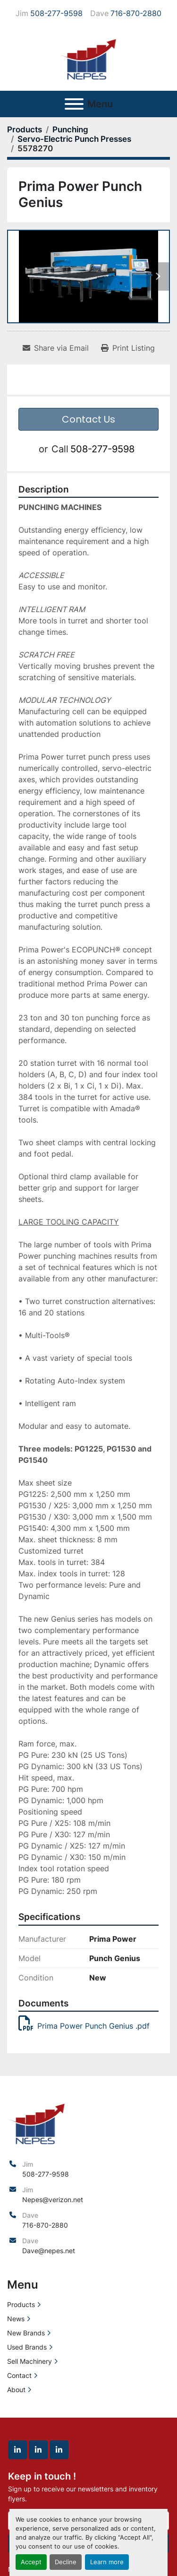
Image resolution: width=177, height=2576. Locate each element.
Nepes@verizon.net (52, 2200)
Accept (31, 2562)
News (16, 2319)
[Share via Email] (56, 348)
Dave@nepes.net (48, 2251)
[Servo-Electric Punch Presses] (74, 139)
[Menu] (74, 104)
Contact (19, 2375)
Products (21, 2304)
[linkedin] (17, 2449)
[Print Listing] (128, 348)
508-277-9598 (56, 13)
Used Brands (27, 2347)
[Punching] (70, 129)
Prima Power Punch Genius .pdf (84, 2026)
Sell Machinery (29, 2361)
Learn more (107, 2562)
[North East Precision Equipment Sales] (37, 2122)
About (16, 2390)
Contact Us (88, 419)
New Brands (26, 2333)
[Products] (24, 129)
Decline (65, 2562)
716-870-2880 (135, 13)
